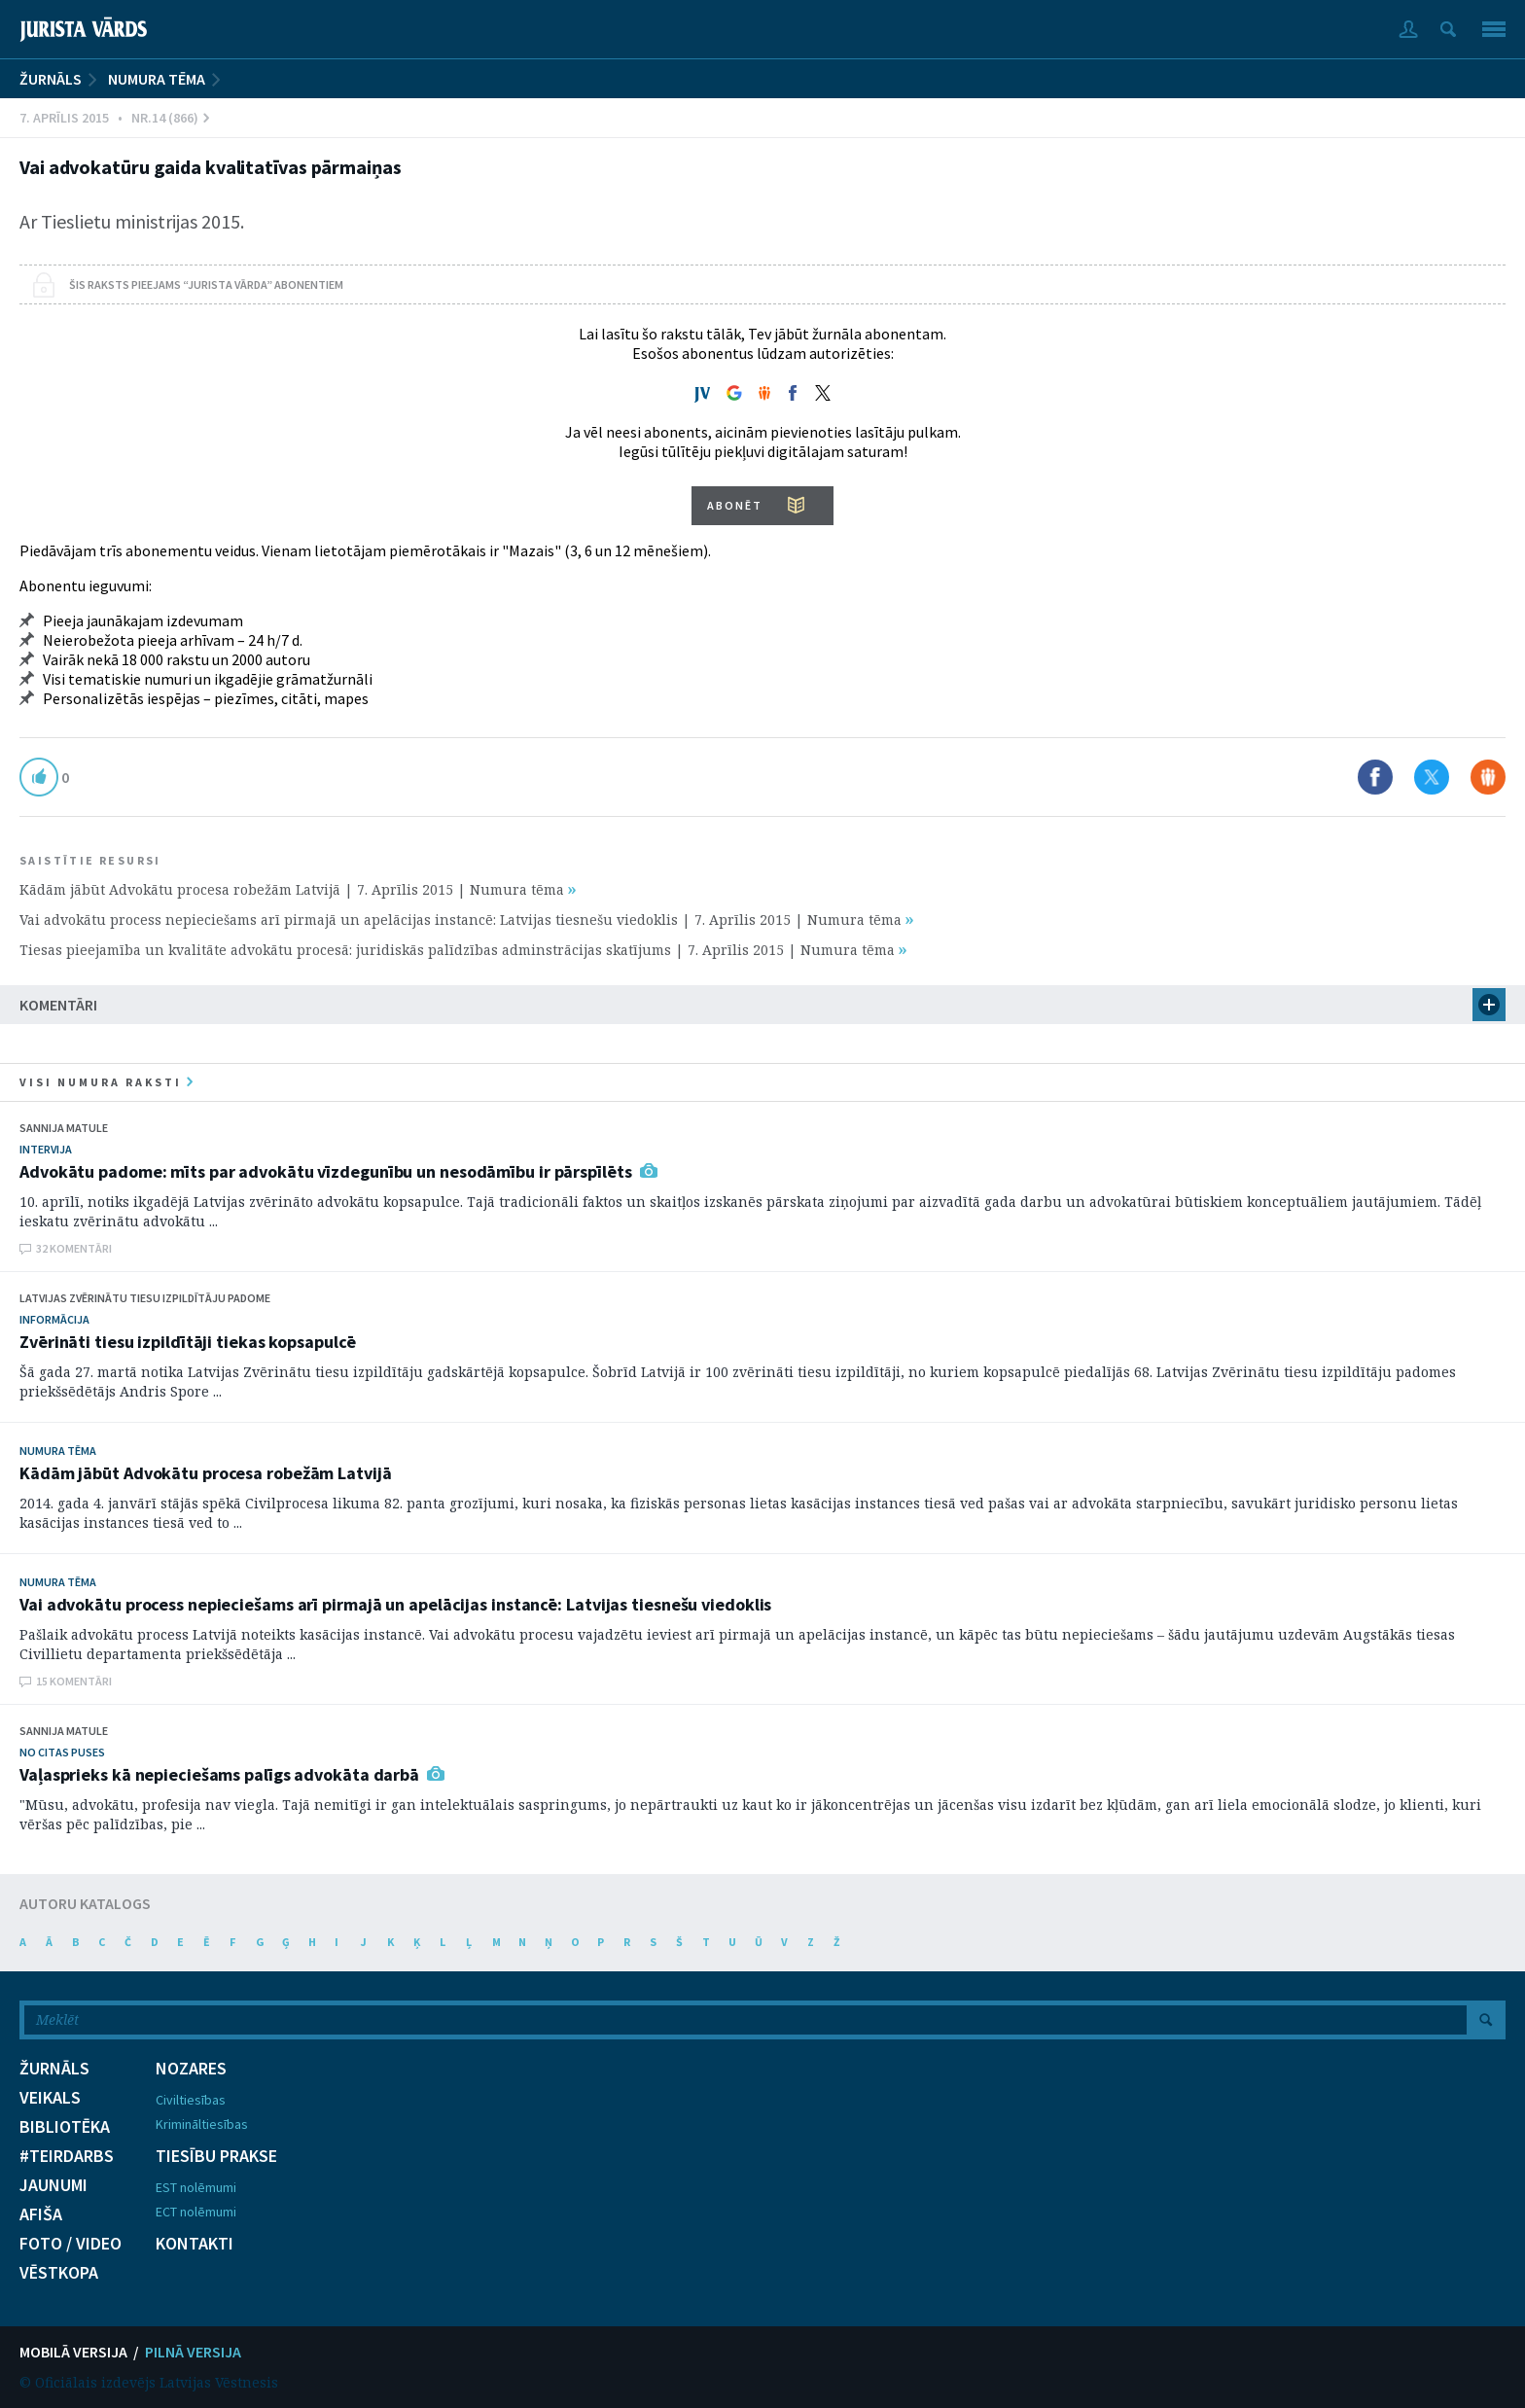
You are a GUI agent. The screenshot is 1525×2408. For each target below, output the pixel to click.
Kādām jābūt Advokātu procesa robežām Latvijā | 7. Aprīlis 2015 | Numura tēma (297, 889)
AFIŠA (40, 2214)
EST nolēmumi (196, 2187)
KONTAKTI (194, 2243)
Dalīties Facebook (1375, 777)
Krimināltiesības (202, 2124)
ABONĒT (734, 505)
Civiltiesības (191, 2099)
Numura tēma (156, 79)
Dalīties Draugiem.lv (1488, 777)
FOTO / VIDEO (70, 2243)
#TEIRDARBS (66, 2156)
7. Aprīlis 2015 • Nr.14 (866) (114, 117)
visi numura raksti (106, 1082)
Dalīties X (1431, 777)
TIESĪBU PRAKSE (216, 2156)
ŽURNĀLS (50, 79)
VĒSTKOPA (58, 2273)
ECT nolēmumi (196, 2211)
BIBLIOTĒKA (64, 2127)
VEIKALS (50, 2097)
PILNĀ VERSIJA (193, 2351)
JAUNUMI (53, 2185)
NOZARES (191, 2068)
